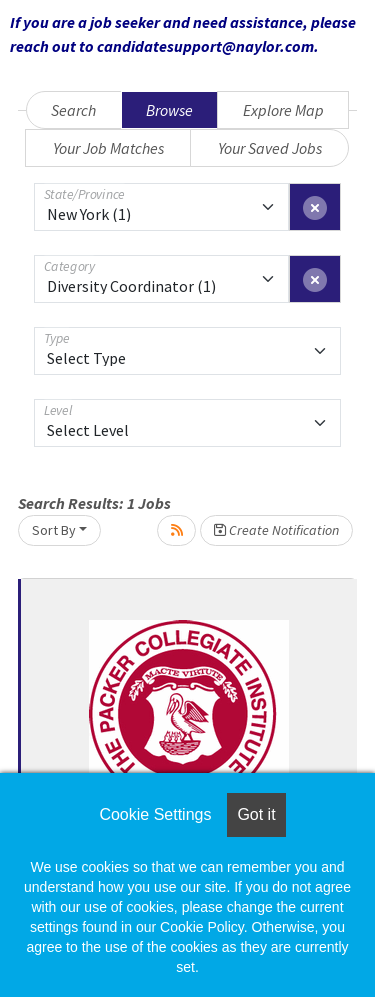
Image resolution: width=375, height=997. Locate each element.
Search (73, 110)
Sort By (54, 530)
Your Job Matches (108, 148)
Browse (169, 110)
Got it (256, 814)
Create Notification (276, 530)
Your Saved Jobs (270, 148)
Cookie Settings (155, 814)
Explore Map (283, 110)
